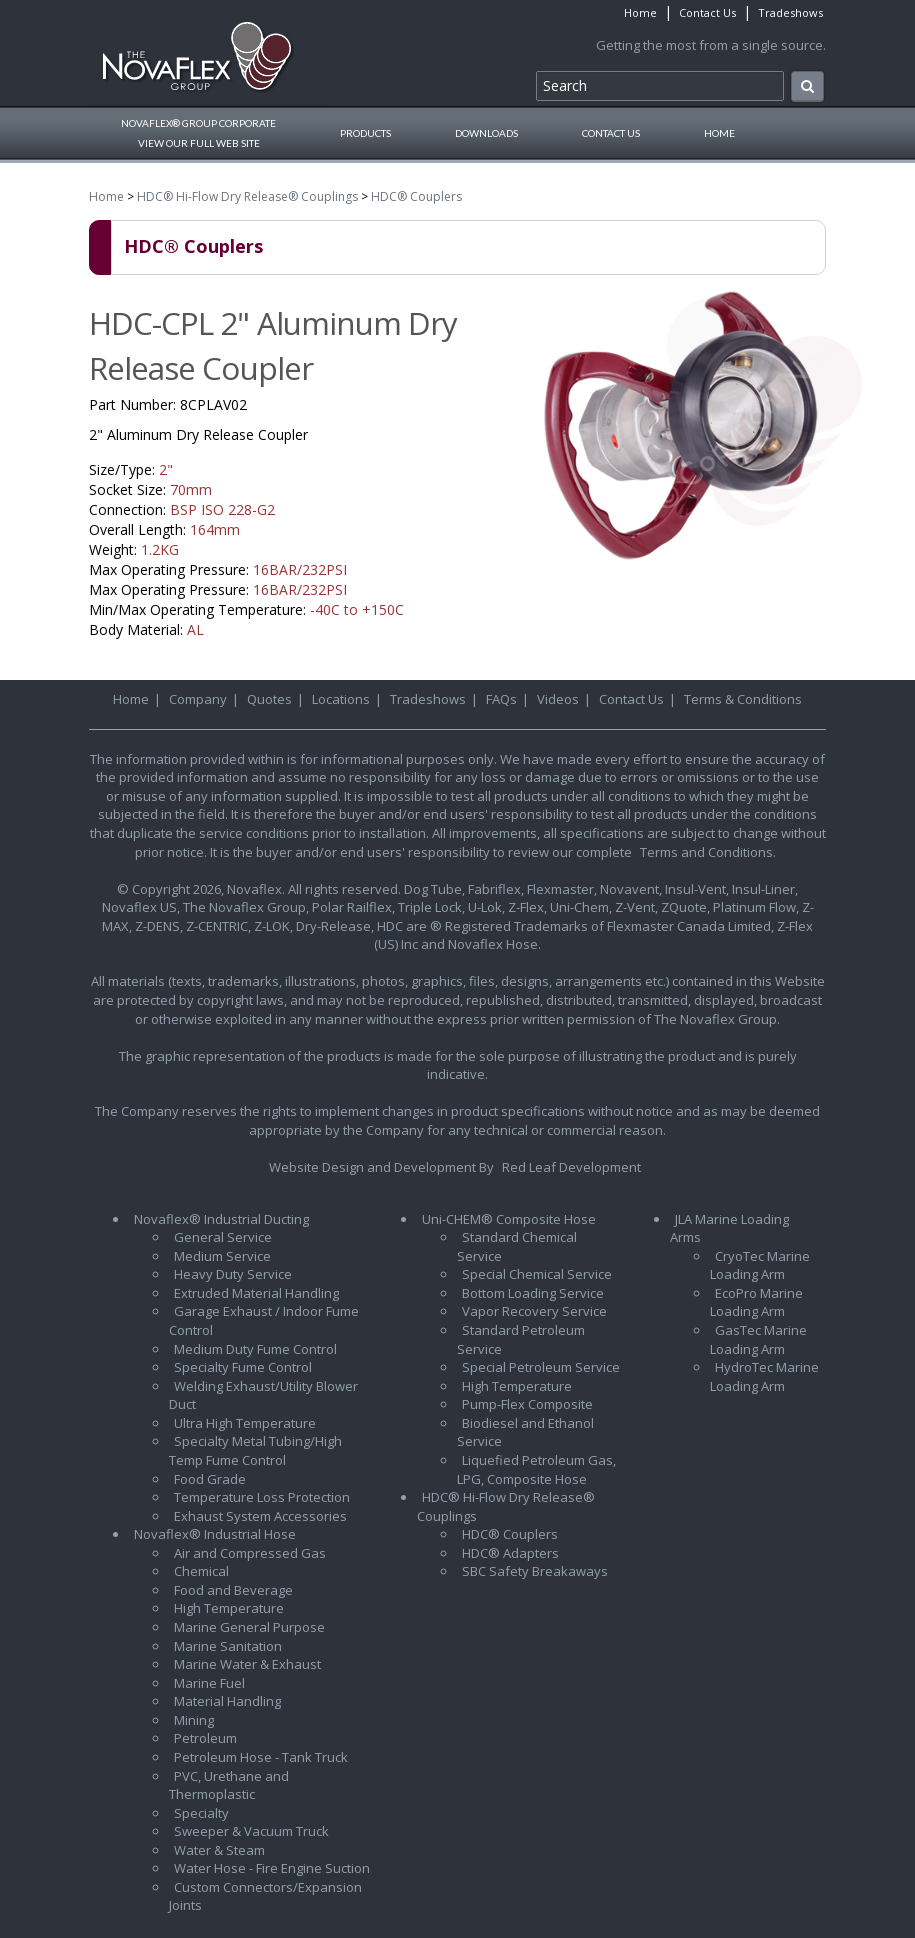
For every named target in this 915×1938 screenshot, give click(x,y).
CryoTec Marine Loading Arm (760, 1265)
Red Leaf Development (571, 1167)
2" (166, 469)
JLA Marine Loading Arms (729, 1228)
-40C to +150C (357, 609)
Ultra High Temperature (245, 1423)
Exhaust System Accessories (260, 1516)
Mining (194, 1720)
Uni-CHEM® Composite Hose (509, 1219)
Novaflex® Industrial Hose (215, 1534)
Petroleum (205, 1738)
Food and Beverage (233, 1590)
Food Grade (210, 1479)
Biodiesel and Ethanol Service (525, 1432)
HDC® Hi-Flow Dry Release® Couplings (247, 196)
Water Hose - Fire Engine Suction (272, 1868)
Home (640, 12)
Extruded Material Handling (256, 1293)
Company (198, 699)
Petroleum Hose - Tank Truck (261, 1757)
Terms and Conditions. (708, 852)
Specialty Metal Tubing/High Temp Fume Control (255, 1450)
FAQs (501, 699)
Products (365, 133)
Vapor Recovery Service (534, 1311)
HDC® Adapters (510, 1553)
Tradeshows (790, 12)
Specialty (201, 1813)
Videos (558, 699)
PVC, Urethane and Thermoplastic (229, 1785)
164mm (215, 529)
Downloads (486, 133)
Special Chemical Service (537, 1274)
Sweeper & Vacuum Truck (251, 1831)
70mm (191, 489)
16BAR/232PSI (300, 569)
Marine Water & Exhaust (247, 1664)
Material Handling (227, 1701)
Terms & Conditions (743, 699)
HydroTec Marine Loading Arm (764, 1376)
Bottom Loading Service (533, 1293)
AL (195, 629)
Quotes (269, 699)
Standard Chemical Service (517, 1246)
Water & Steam (219, 1850)
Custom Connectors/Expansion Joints (265, 1896)
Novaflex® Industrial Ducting (221, 1219)
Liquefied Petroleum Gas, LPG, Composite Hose (536, 1469)
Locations (341, 699)
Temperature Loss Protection (262, 1497)
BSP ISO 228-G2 (222, 509)
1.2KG (160, 549)
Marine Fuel (209, 1683)
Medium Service (222, 1256)
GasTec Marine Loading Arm (758, 1339)
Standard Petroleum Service (521, 1339)
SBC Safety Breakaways (535, 1571)
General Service (223, 1237)
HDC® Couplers (416, 196)
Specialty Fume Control (243, 1367)
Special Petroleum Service (541, 1367)
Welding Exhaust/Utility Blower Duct (263, 1395)
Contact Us (707, 12)
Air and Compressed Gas (250, 1553)
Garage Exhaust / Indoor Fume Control (264, 1320)
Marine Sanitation (228, 1646)
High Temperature (229, 1608)
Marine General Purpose (249, 1627)
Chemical (201, 1571)
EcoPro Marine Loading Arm (756, 1302)
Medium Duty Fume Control (255, 1349)
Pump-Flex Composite (527, 1404)
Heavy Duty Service (233, 1274)
